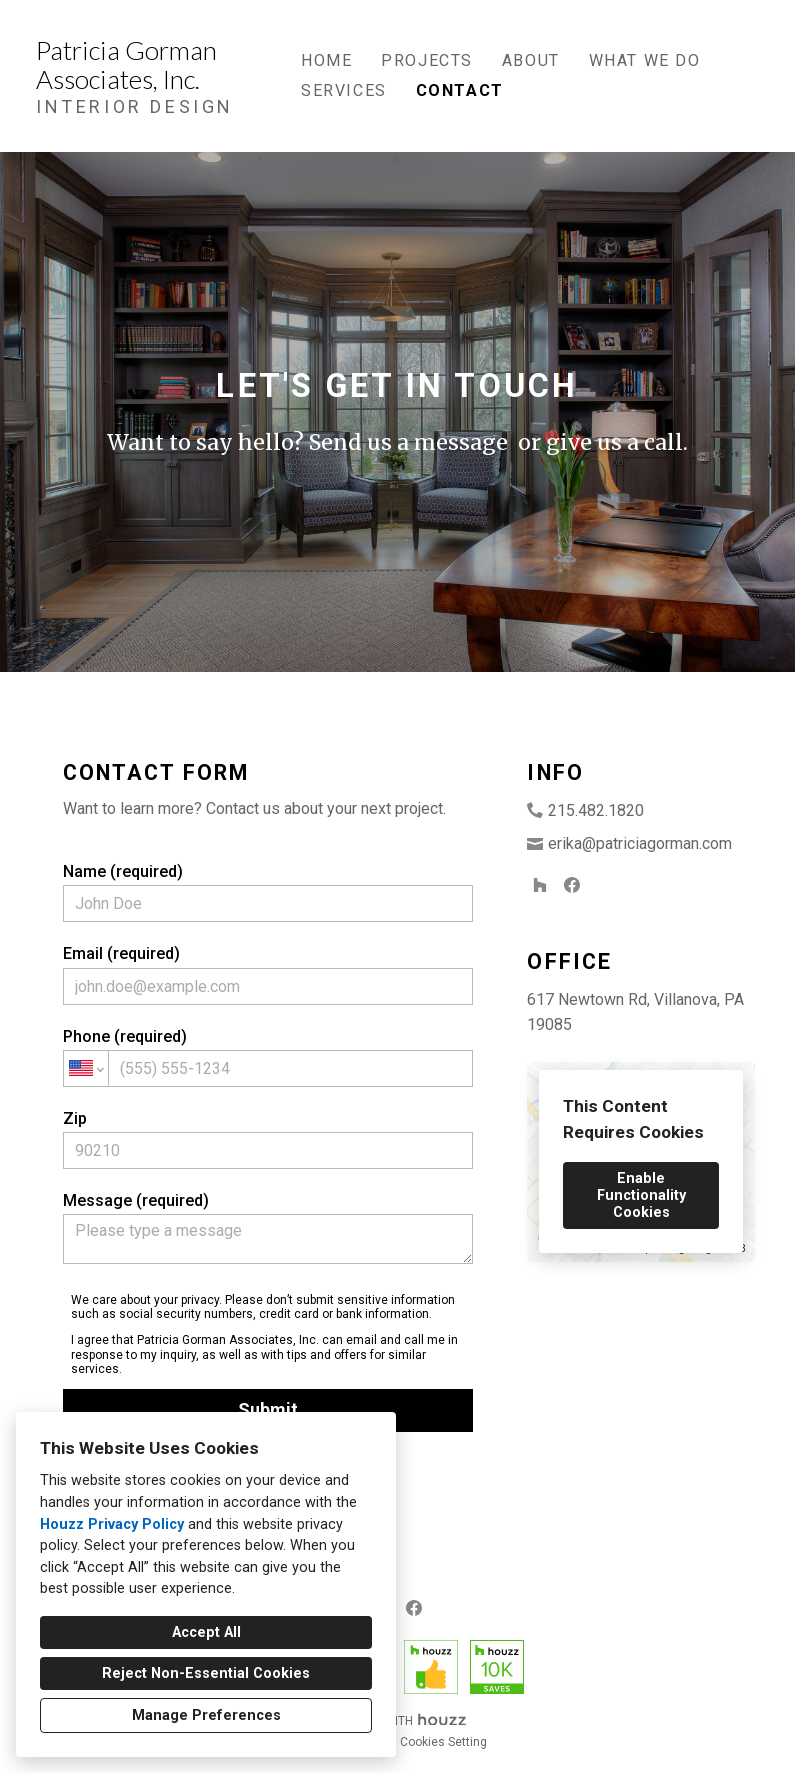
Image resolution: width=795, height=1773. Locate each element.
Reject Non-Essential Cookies (206, 1673)
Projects (427, 60)
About (531, 60)
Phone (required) (268, 1057)
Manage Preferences (206, 1715)
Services (344, 90)
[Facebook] (572, 885)
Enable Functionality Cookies (641, 1195)
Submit (268, 1409)
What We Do (645, 60)
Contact (460, 90)
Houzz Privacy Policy (112, 1524)
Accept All (206, 1632)
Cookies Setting (443, 1742)
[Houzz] (540, 885)
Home (326, 60)
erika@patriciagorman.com (640, 843)
